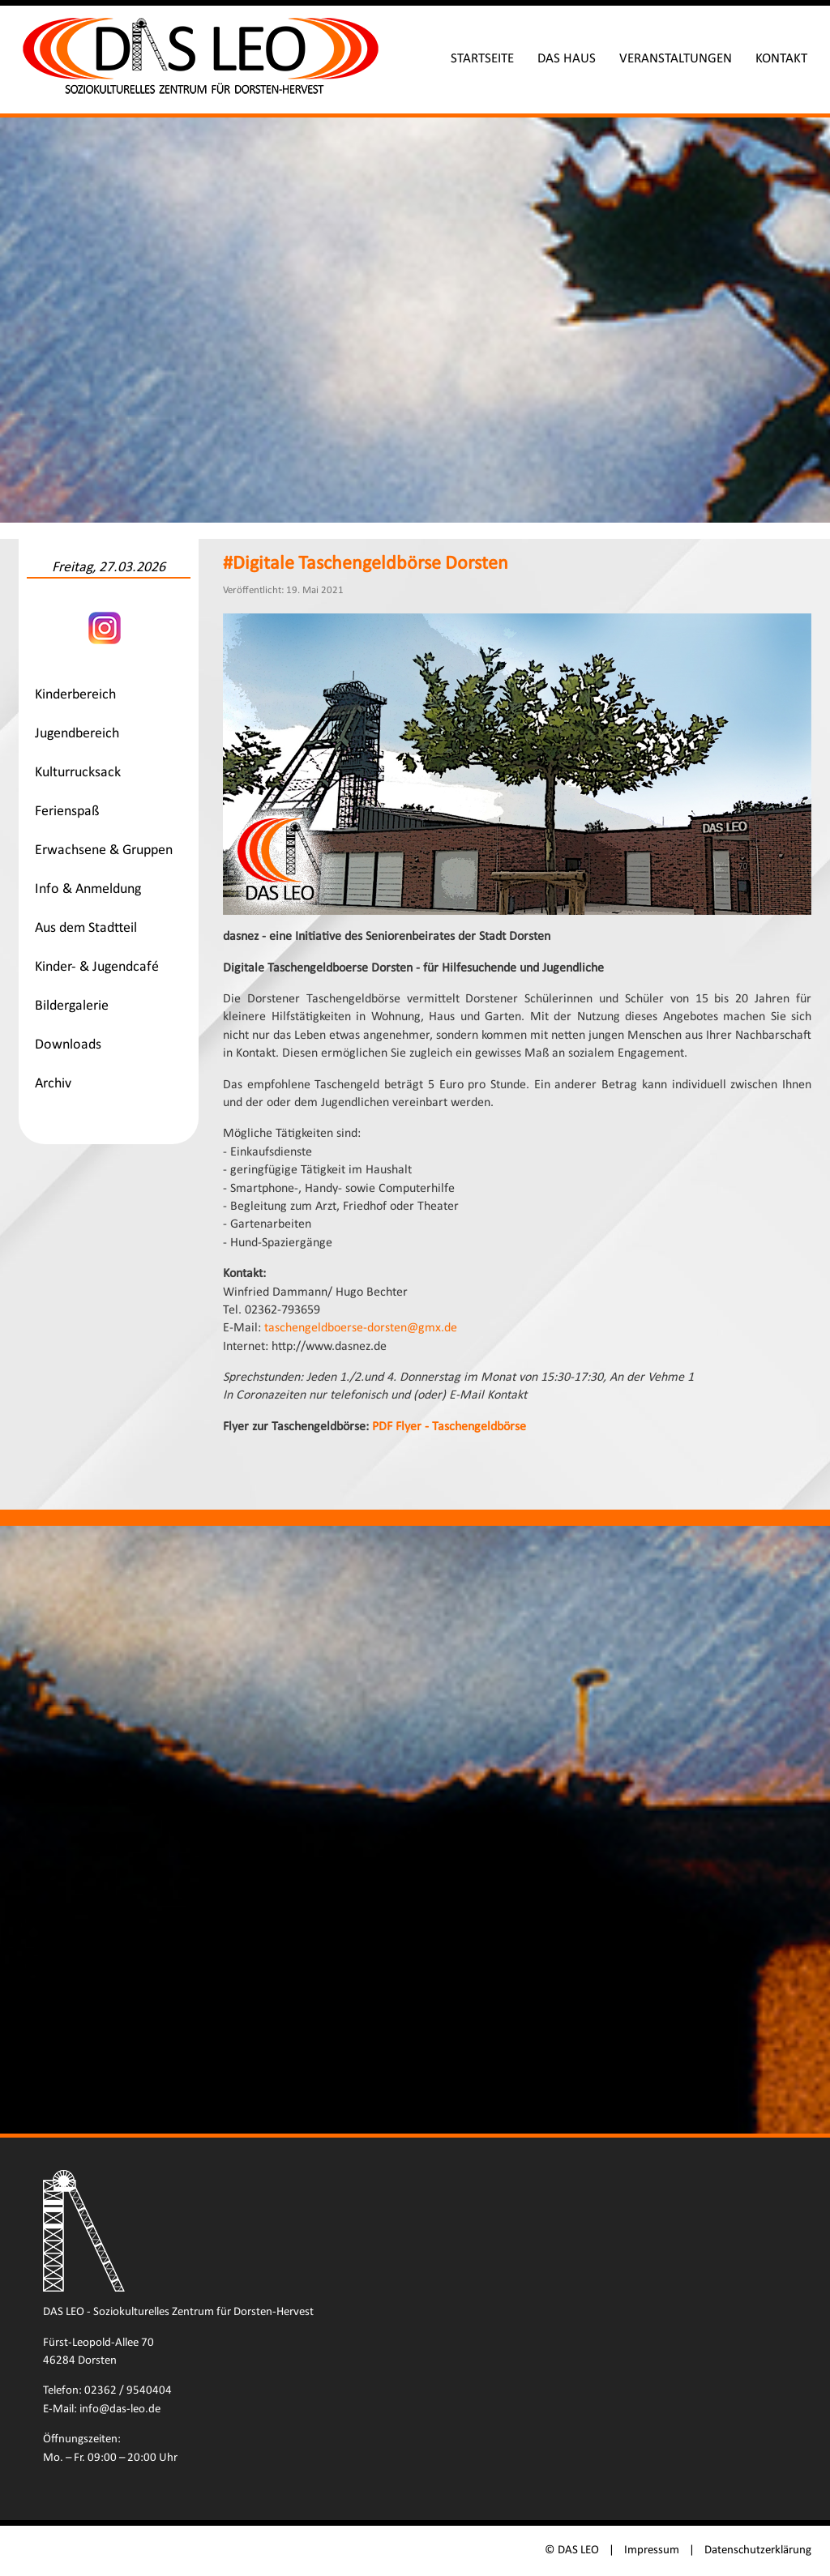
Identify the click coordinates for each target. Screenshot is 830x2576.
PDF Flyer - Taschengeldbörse (449, 1426)
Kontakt (781, 59)
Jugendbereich (77, 733)
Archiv (53, 1083)
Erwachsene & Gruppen (104, 850)
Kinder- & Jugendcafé (97, 967)
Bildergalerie (72, 1006)
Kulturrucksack (78, 772)
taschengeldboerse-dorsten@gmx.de (360, 1328)
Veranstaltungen (675, 59)
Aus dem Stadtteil (86, 928)
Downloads (68, 1045)
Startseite (482, 59)
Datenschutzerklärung (757, 2550)
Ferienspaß (67, 811)
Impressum (651, 2550)
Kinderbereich (75, 695)
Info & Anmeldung (88, 889)
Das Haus (566, 59)
